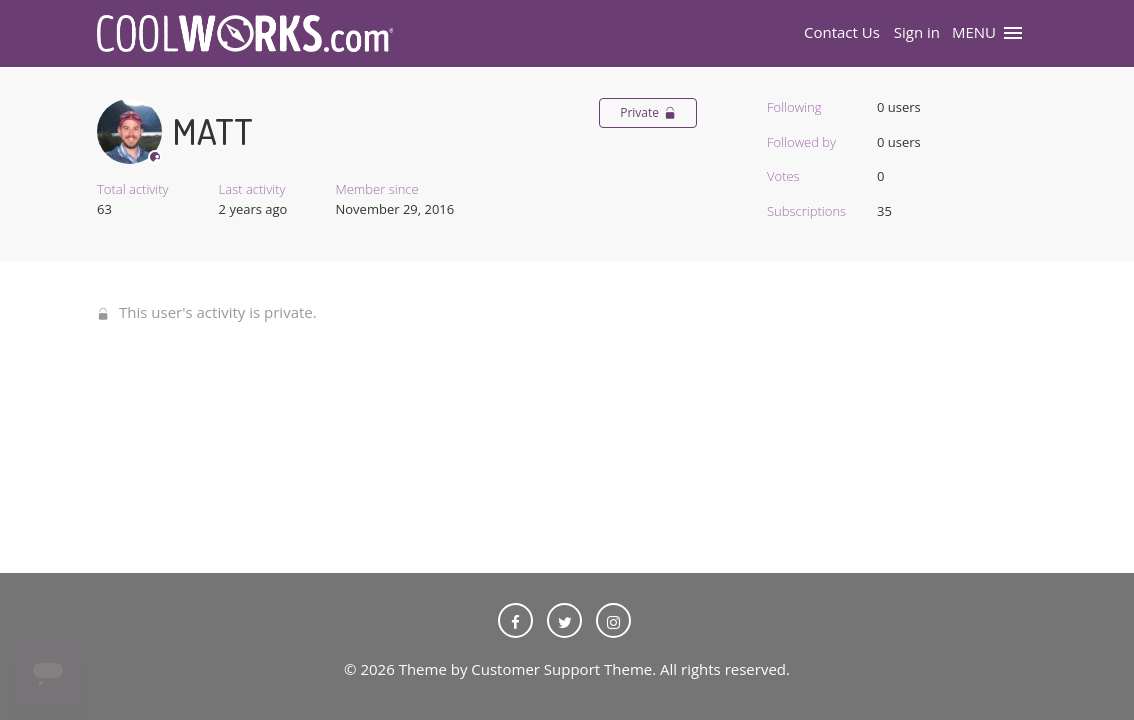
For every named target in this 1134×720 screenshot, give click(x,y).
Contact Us (842, 32)
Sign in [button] (917, 32)
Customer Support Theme (561, 669)
